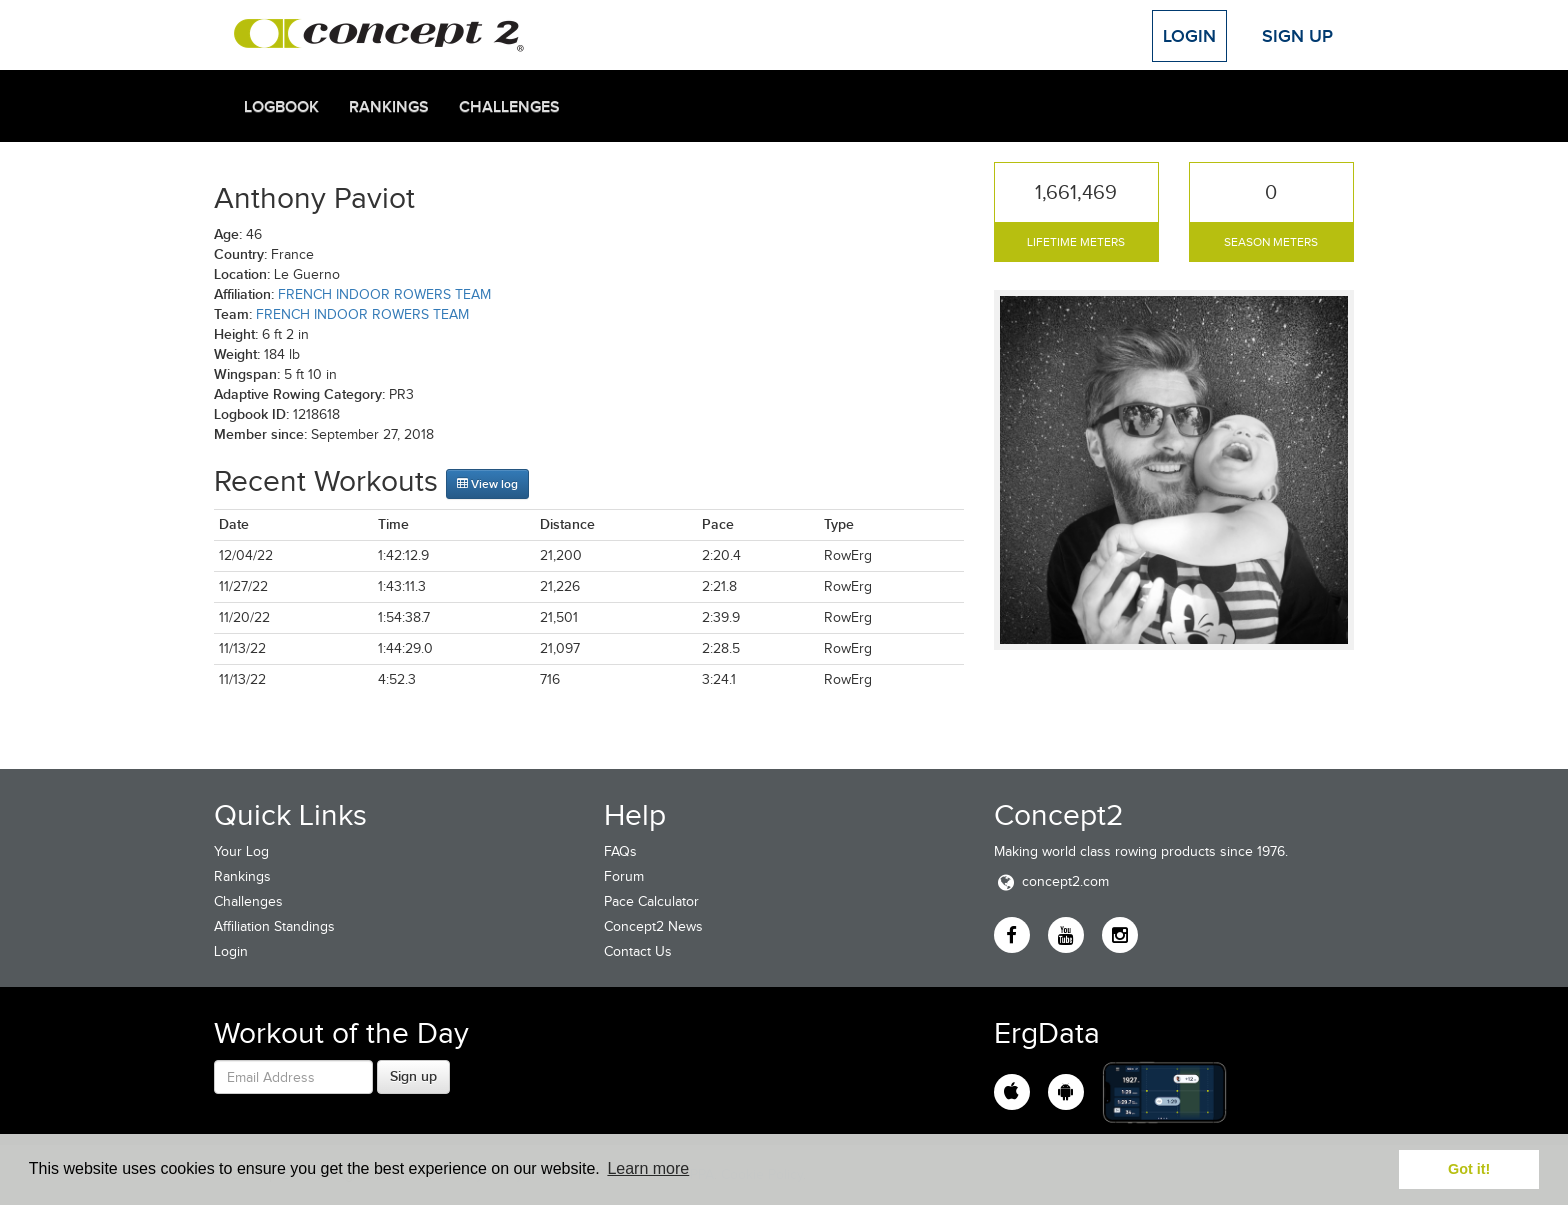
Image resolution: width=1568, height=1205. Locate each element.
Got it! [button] (1469, 1169)
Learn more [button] (648, 1168)
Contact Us (638, 951)
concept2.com (1051, 881)
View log (487, 484)
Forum (624, 876)
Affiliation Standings (274, 926)
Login (1189, 36)
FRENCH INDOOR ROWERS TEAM (384, 294)
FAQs (620, 851)
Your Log (241, 851)
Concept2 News (653, 926)
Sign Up (1297, 36)
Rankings (389, 107)
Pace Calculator (651, 901)
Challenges (509, 107)
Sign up (413, 1076)
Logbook (281, 107)
